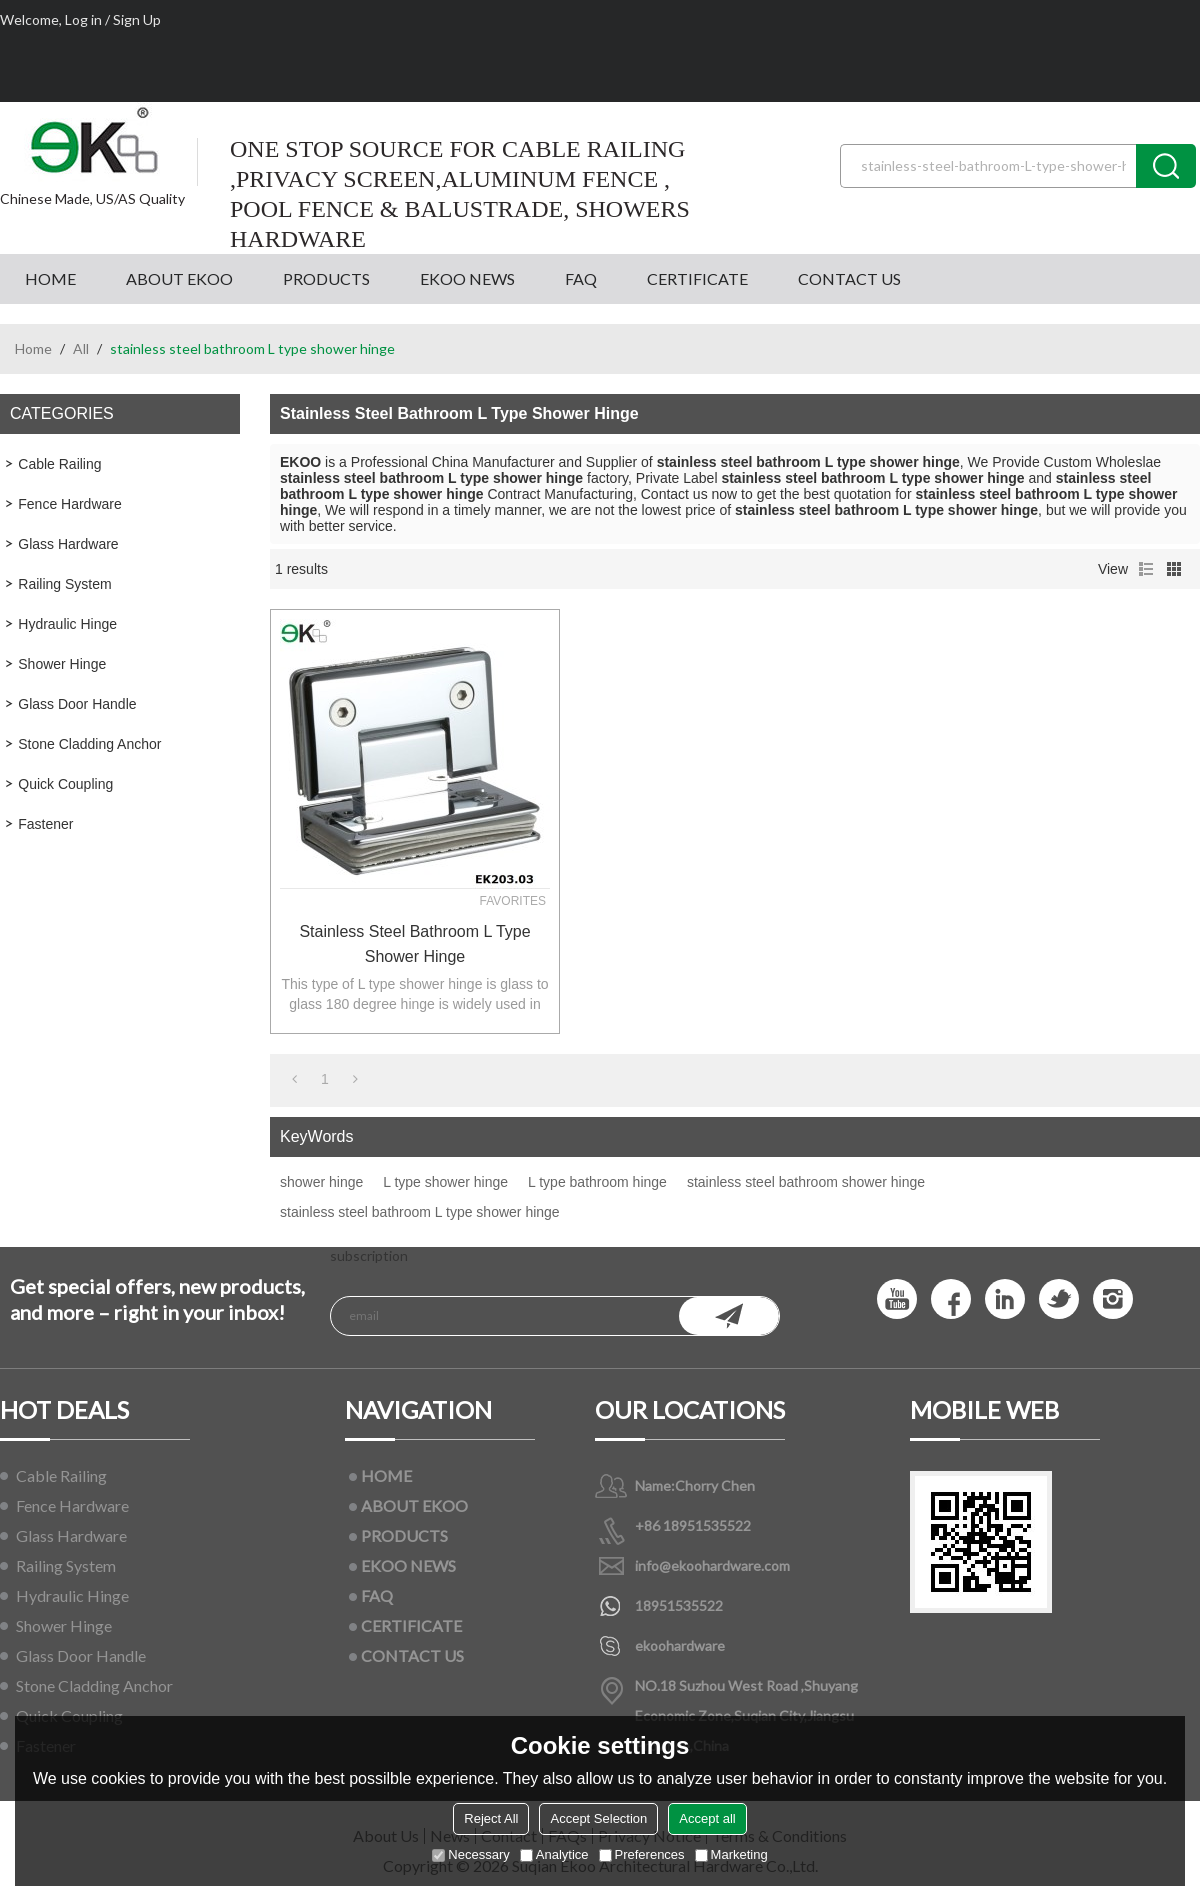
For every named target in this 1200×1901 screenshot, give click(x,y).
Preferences (642, 1854)
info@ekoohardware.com (712, 1565)
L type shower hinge (445, 1182)
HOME (50, 278)
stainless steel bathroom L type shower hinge (414, 944)
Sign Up (137, 19)
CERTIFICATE (697, 278)
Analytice (554, 1854)
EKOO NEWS (467, 278)
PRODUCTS (326, 278)
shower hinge (321, 1182)
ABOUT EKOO (179, 278)
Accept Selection (598, 1818)
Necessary (470, 1854)
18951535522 (679, 1605)
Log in (83, 19)
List (1146, 569)
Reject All (491, 1818)
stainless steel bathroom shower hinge (806, 1182)
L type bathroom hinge (597, 1182)
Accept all (707, 1818)
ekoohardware (680, 1645)
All (81, 348)
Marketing (731, 1854)
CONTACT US (849, 278)
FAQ (581, 278)
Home (33, 348)
